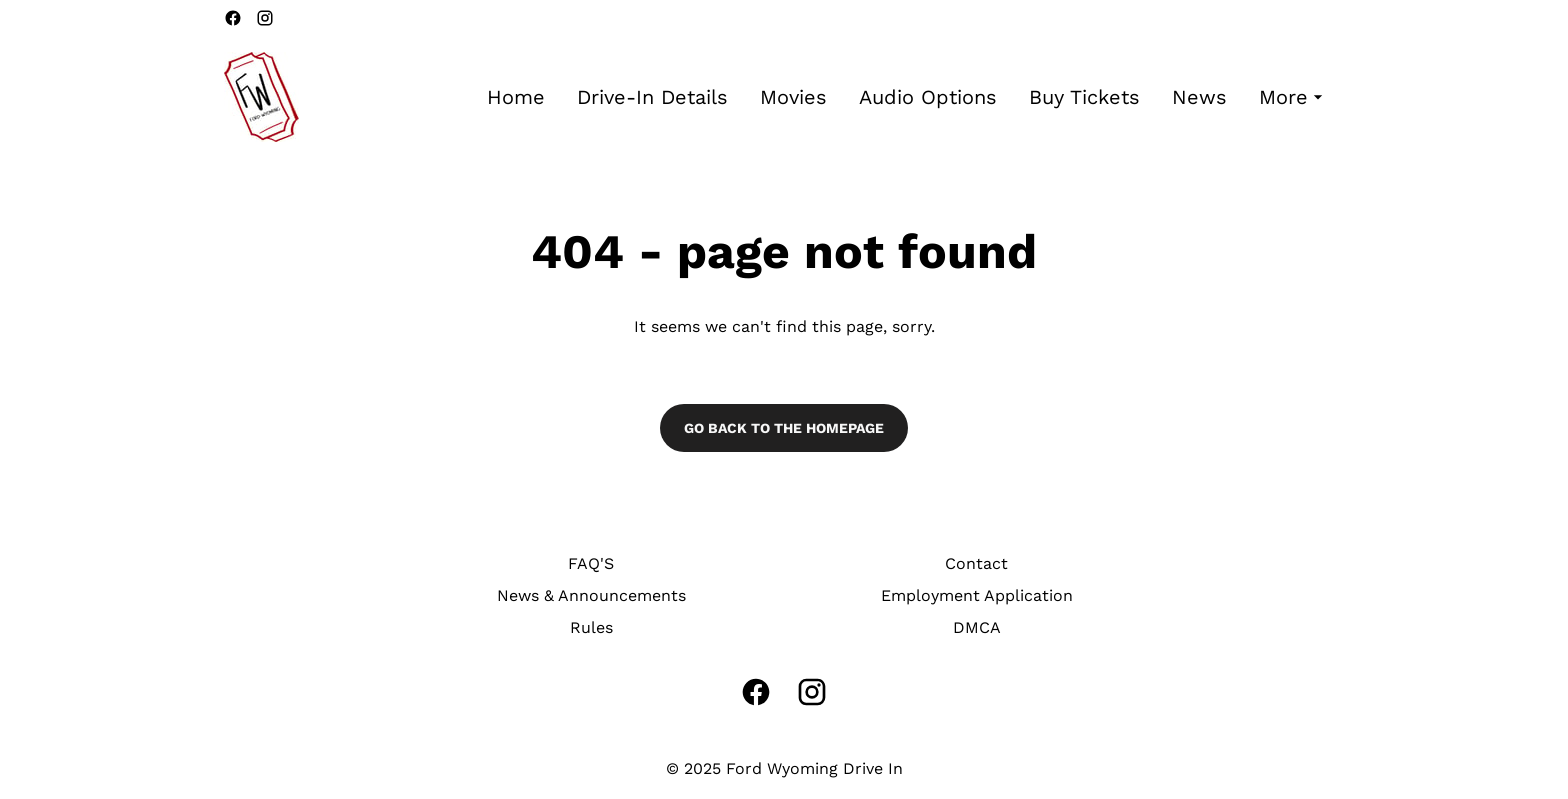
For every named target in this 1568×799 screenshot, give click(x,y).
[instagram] (265, 18)
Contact (976, 563)
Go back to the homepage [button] (784, 428)
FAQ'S (591, 563)
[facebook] (233, 18)
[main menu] (907, 97)
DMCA (977, 627)
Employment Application (977, 595)
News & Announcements (591, 595)
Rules (591, 627)
